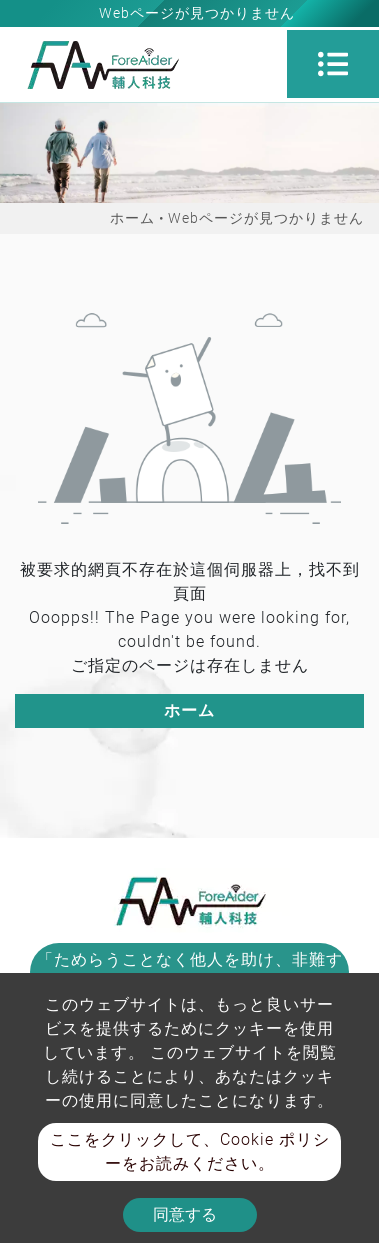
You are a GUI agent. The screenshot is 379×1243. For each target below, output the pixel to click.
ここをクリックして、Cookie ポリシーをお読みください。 (190, 1151)
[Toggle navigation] (333, 64)
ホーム (132, 218)
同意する (185, 1214)
